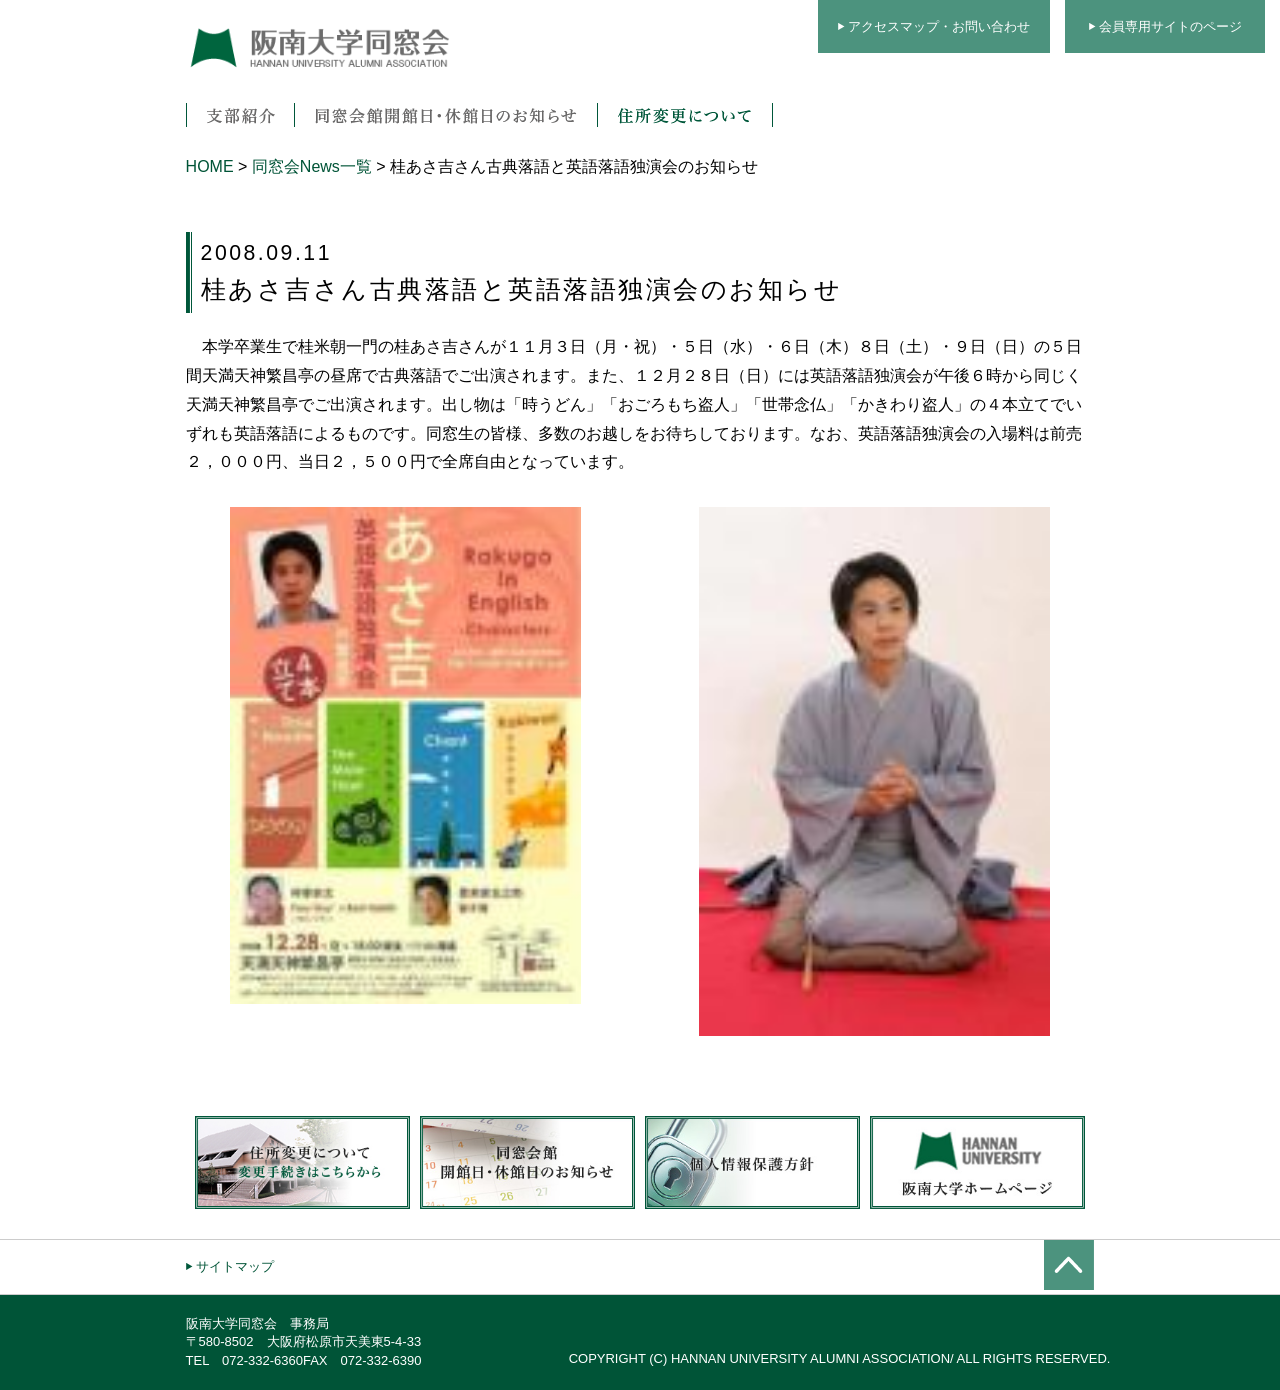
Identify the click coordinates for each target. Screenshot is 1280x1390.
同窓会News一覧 (312, 166)
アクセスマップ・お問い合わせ (939, 26)
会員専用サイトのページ (1170, 26)
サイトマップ (235, 1266)
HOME (210, 166)
